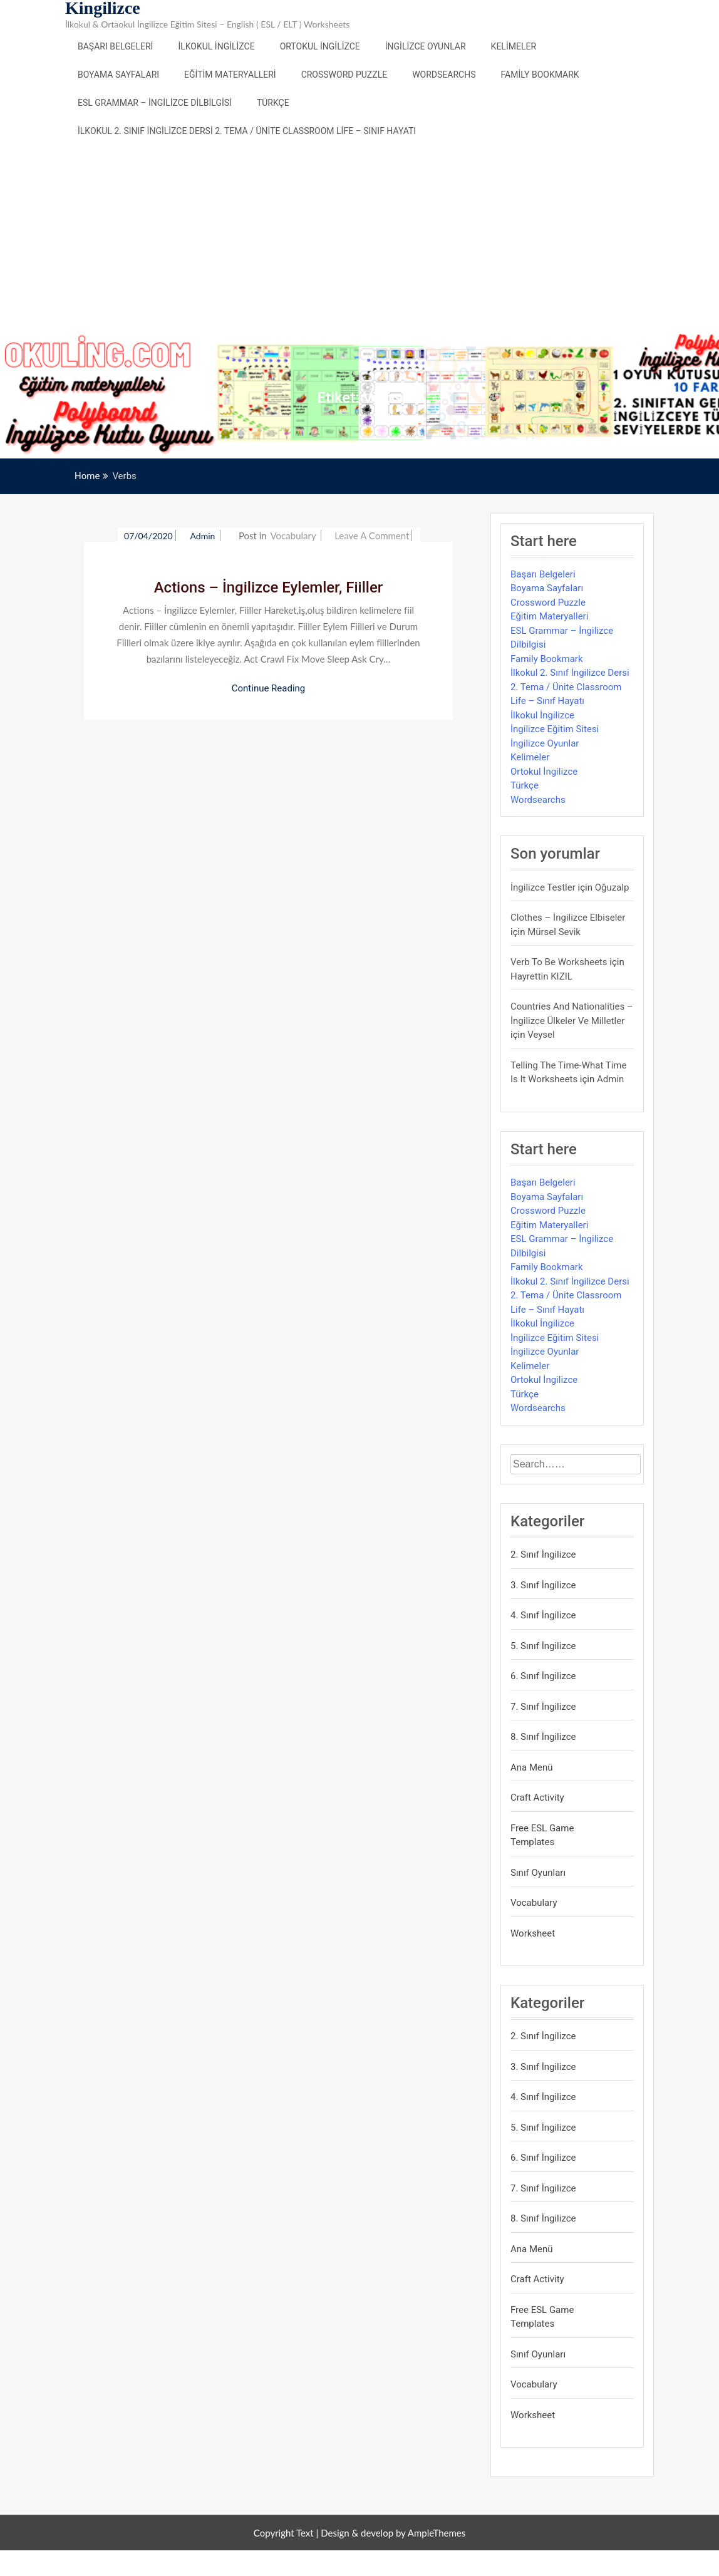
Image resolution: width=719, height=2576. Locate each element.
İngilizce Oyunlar (425, 46)
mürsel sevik (554, 932)
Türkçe (273, 103)
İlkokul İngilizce (216, 46)
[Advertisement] (359, 239)
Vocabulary (293, 535)
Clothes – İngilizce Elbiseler (567, 917)
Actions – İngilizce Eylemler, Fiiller (268, 587)
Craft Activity (537, 1797)
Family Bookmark (539, 75)
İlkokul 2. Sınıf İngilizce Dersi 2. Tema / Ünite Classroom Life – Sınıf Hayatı (247, 131)
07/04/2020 (148, 535)
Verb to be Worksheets (559, 962)
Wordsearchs (443, 75)
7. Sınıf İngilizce (543, 1706)
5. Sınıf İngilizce (543, 1646)
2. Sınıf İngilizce (543, 1554)
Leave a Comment (371, 535)
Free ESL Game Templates (542, 1835)
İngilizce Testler (543, 887)
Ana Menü (531, 1767)
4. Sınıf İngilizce (543, 1615)
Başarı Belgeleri (115, 46)
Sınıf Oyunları (538, 1872)
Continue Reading (269, 688)
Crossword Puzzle (344, 75)
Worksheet (532, 1933)
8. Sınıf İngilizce (543, 1736)
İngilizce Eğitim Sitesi (554, 729)
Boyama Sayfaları (118, 75)
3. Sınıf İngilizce (543, 1585)
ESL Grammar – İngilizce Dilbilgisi (155, 103)
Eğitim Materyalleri (230, 75)
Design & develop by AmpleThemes (393, 2532)
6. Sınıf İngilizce (543, 1676)
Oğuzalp (612, 887)
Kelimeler (513, 46)
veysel (541, 1034)
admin (203, 535)
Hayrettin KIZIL (541, 976)
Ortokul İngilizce (320, 46)
